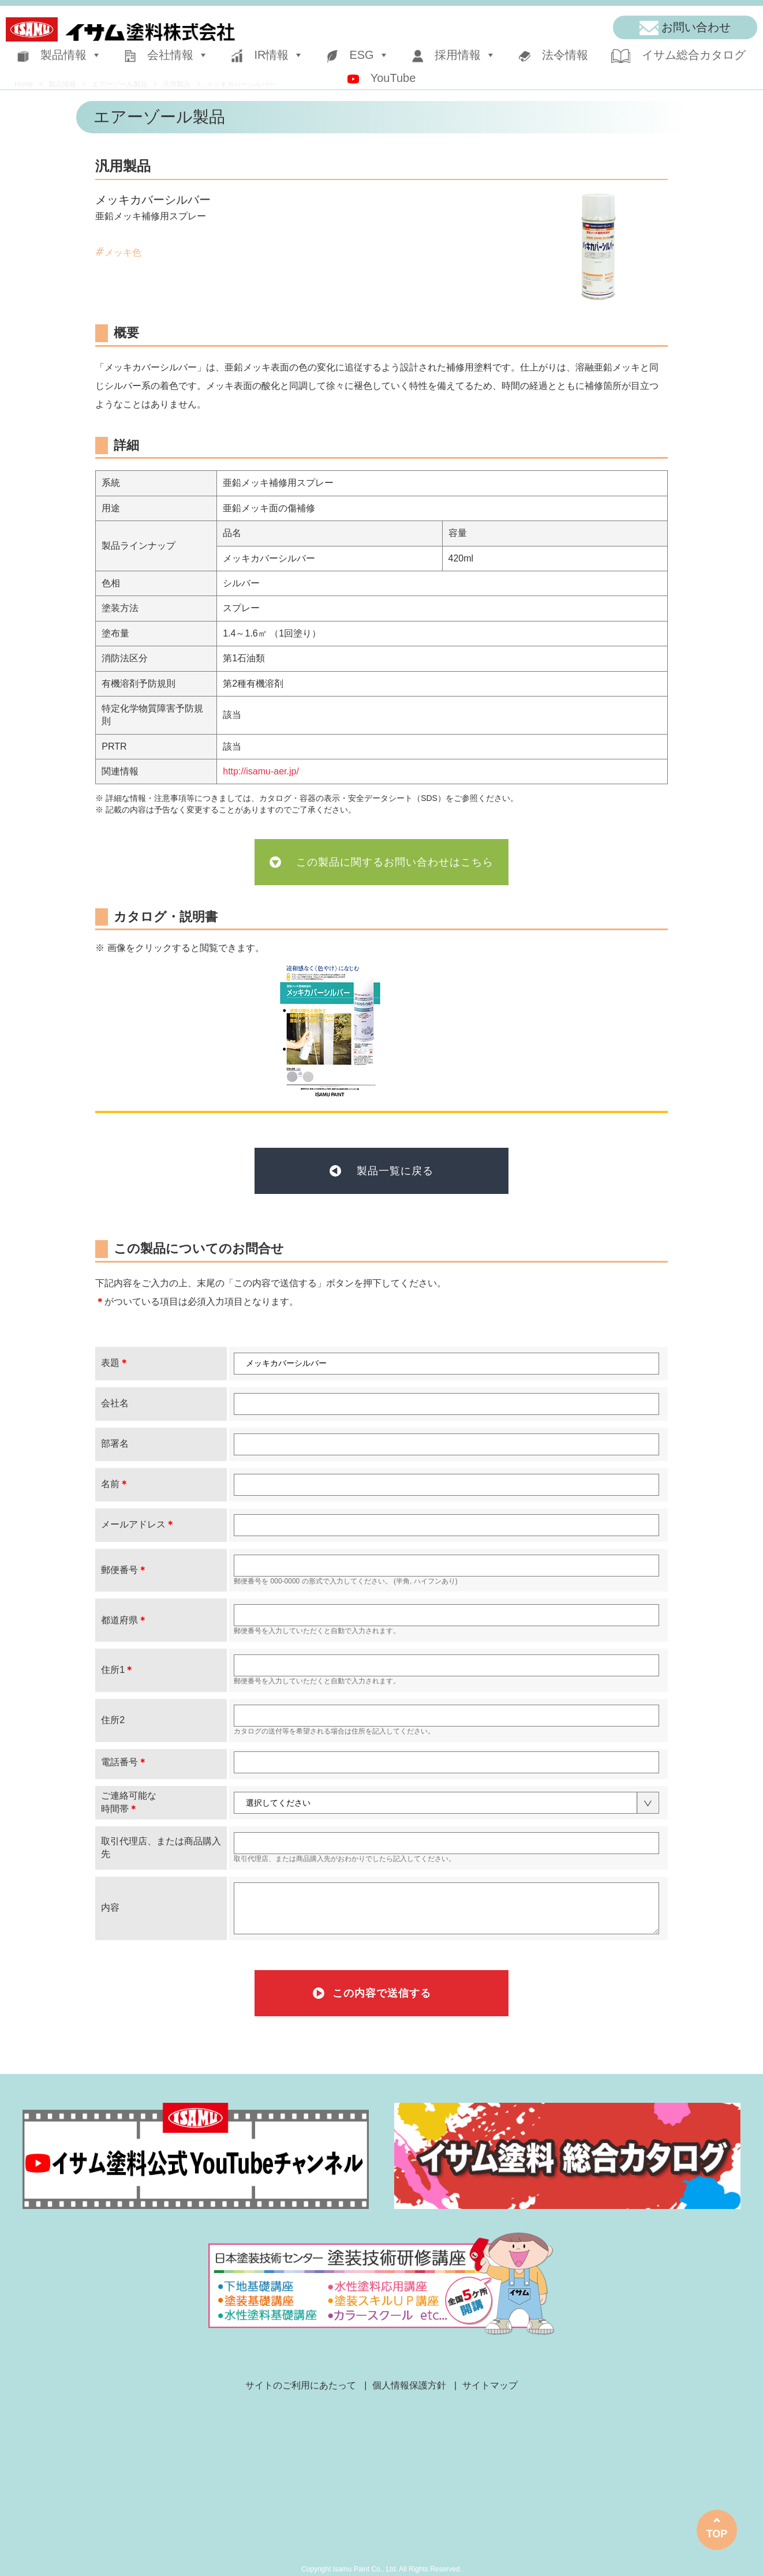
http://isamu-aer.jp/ (261, 771)
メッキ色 (122, 252)
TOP (717, 2534)
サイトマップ (490, 2385)
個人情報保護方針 (409, 2385)
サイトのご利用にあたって (300, 2385)
